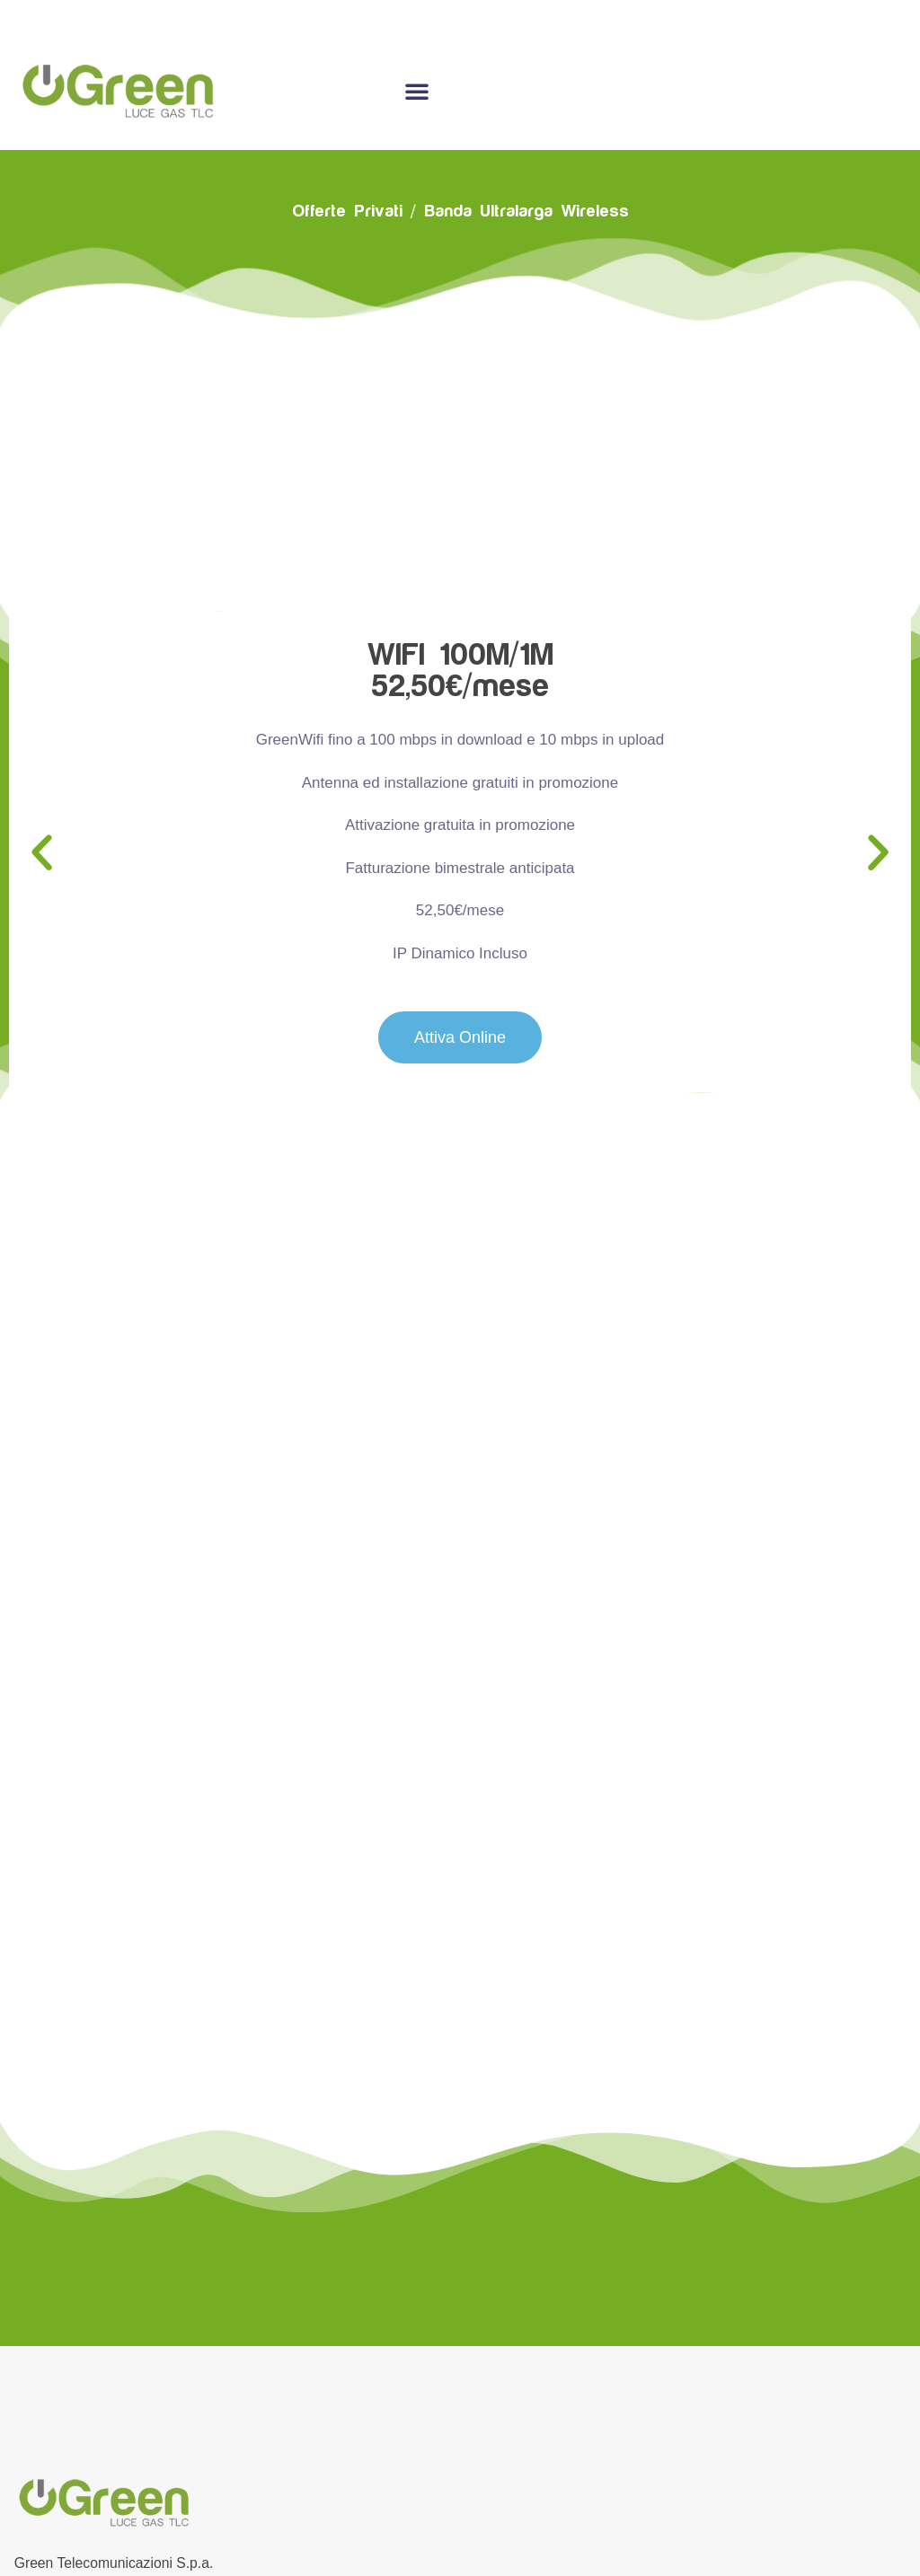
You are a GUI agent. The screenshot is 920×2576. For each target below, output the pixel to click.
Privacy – (523, 2529)
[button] (42, 846)
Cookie (463, 2529)
